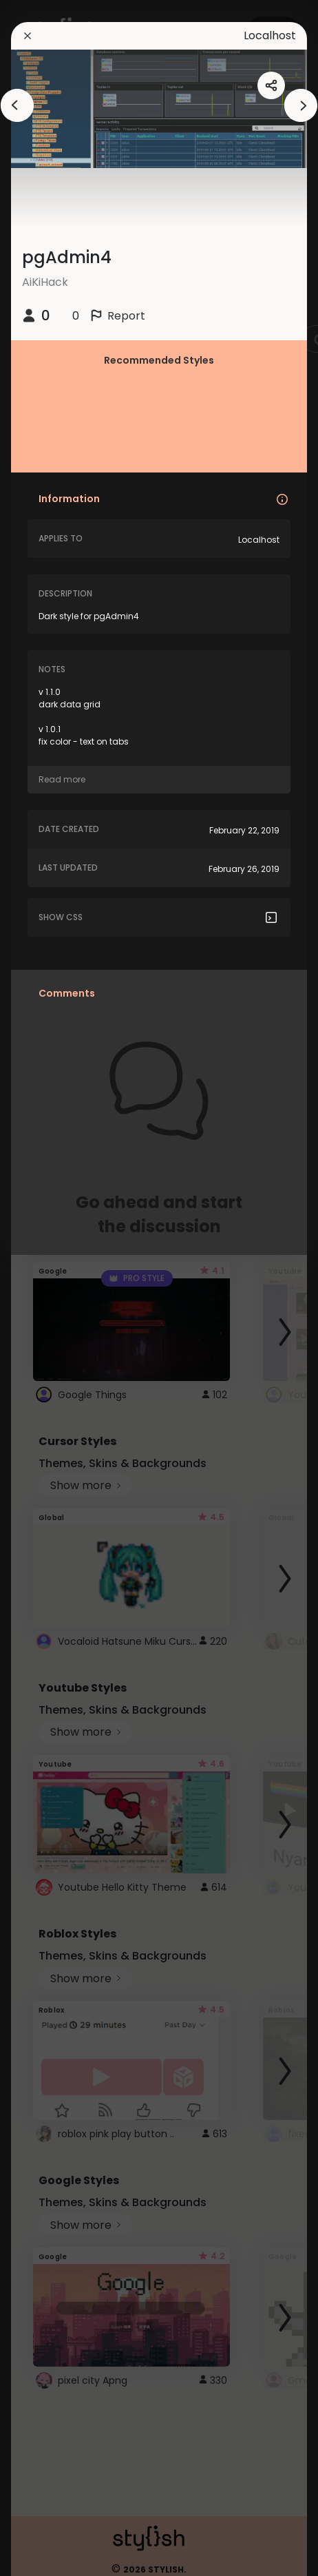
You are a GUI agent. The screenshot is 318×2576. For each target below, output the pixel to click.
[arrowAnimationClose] (17, 105)
